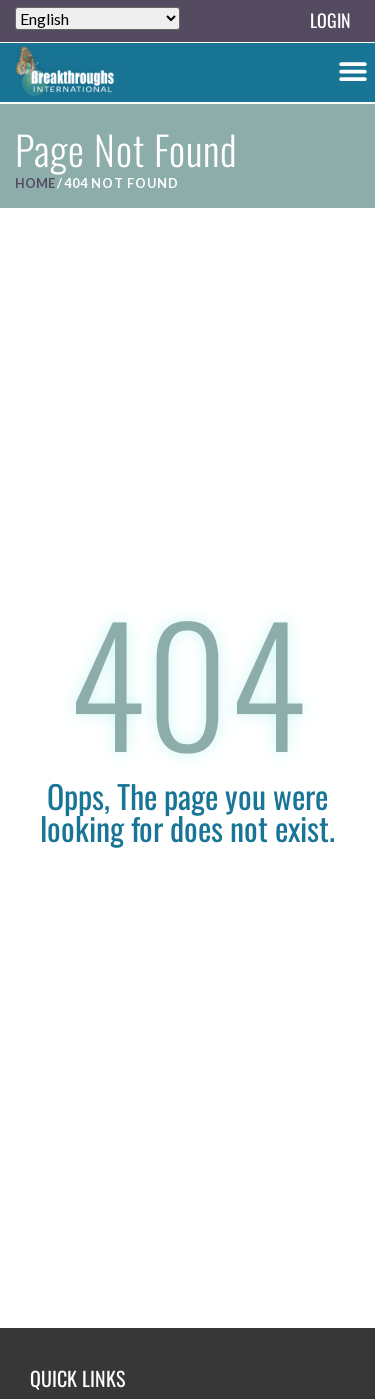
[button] (352, 70)
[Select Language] (97, 18)
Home (35, 183)
